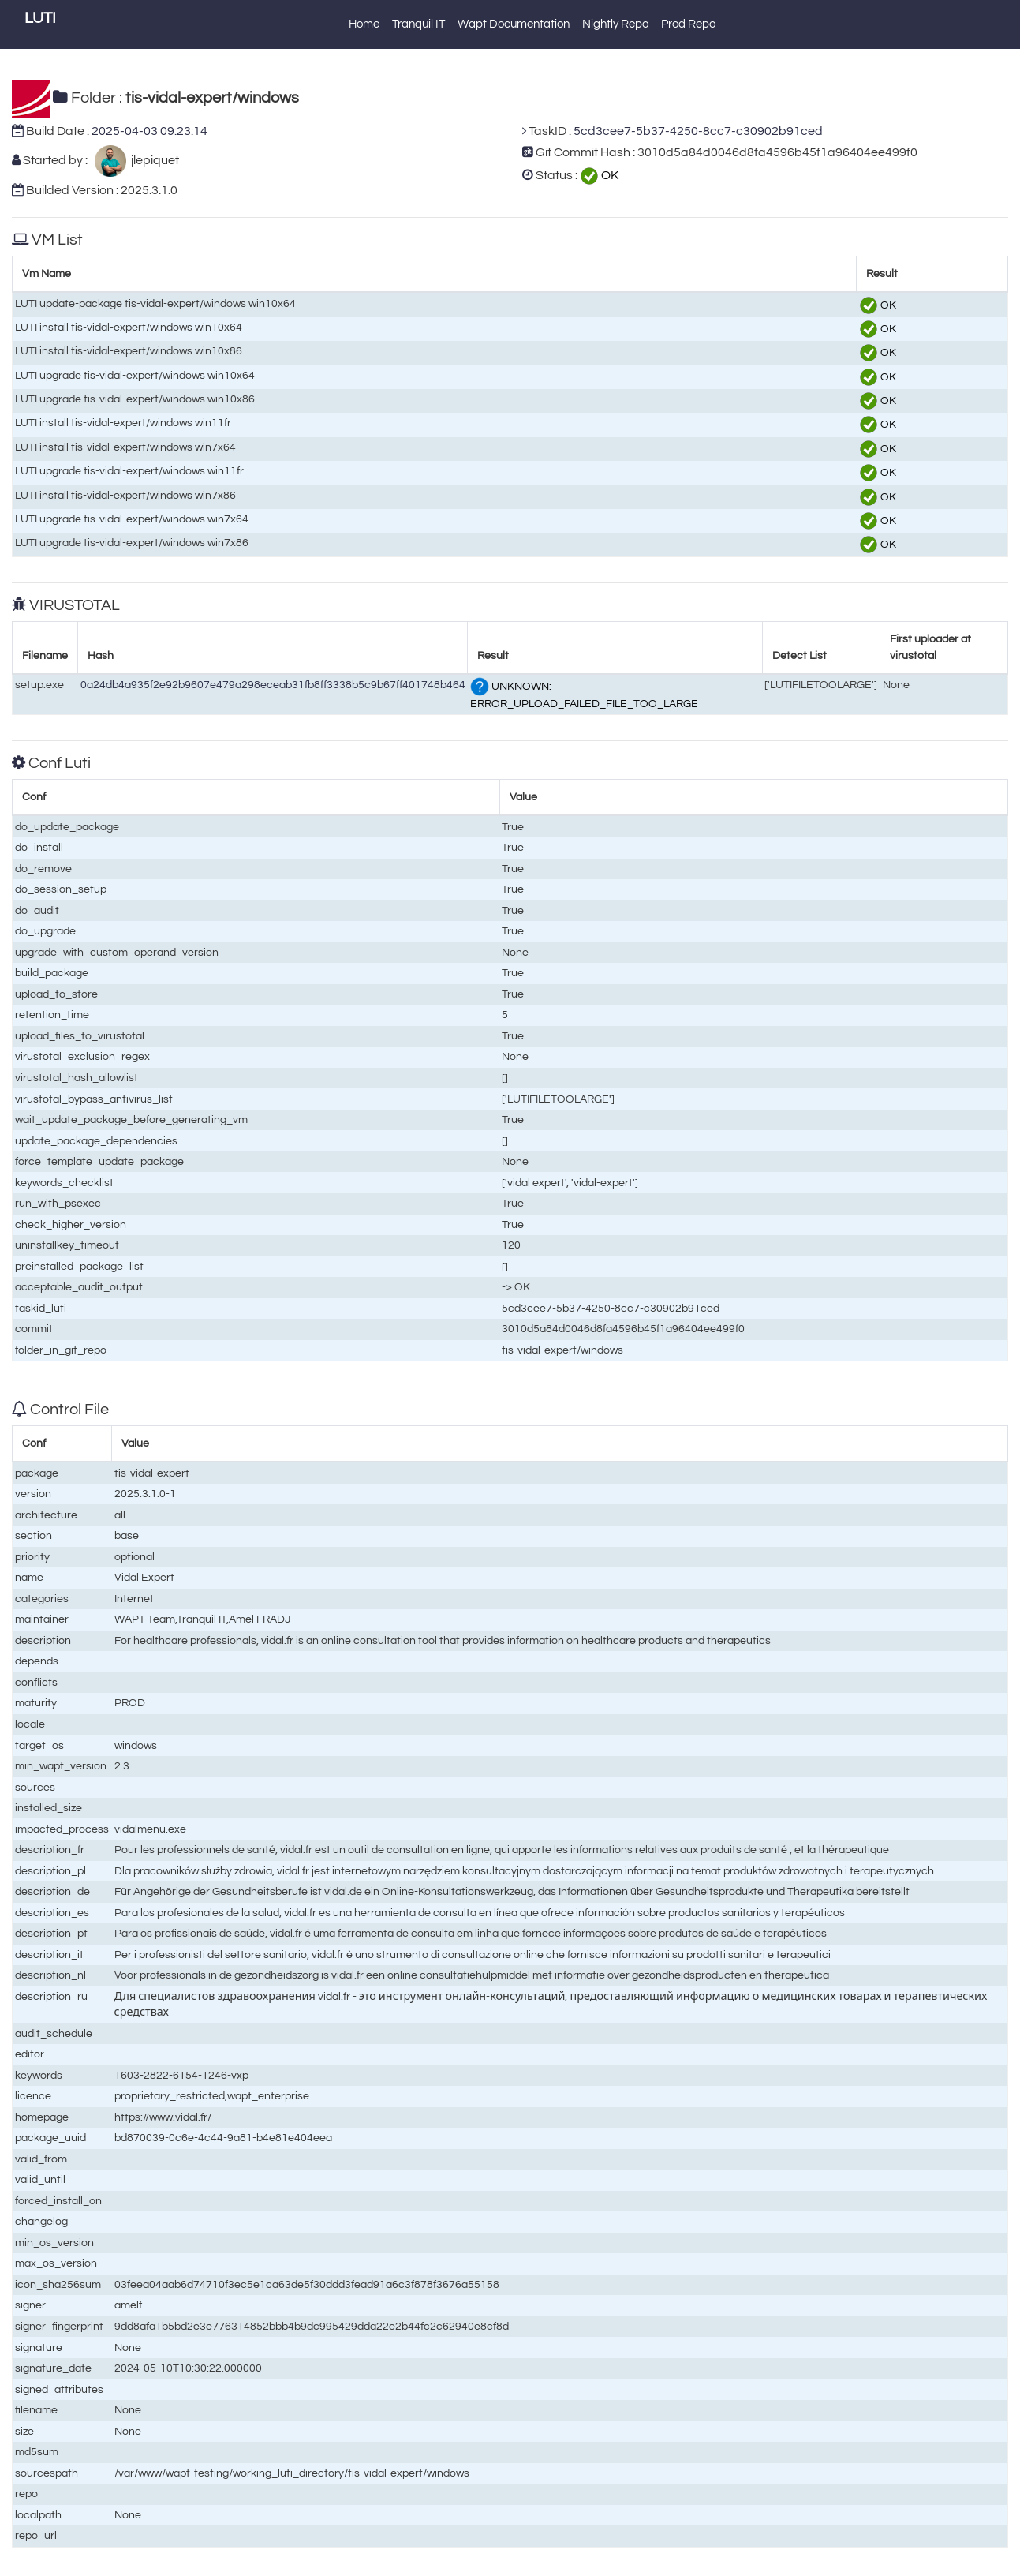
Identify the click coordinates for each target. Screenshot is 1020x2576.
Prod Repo (688, 24)
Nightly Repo (615, 24)
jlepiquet (152, 160)
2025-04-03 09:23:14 (149, 131)
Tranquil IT (418, 24)
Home (364, 24)
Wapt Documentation (514, 24)
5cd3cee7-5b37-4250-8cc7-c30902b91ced (698, 131)
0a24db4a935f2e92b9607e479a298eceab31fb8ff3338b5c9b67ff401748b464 (272, 685)
